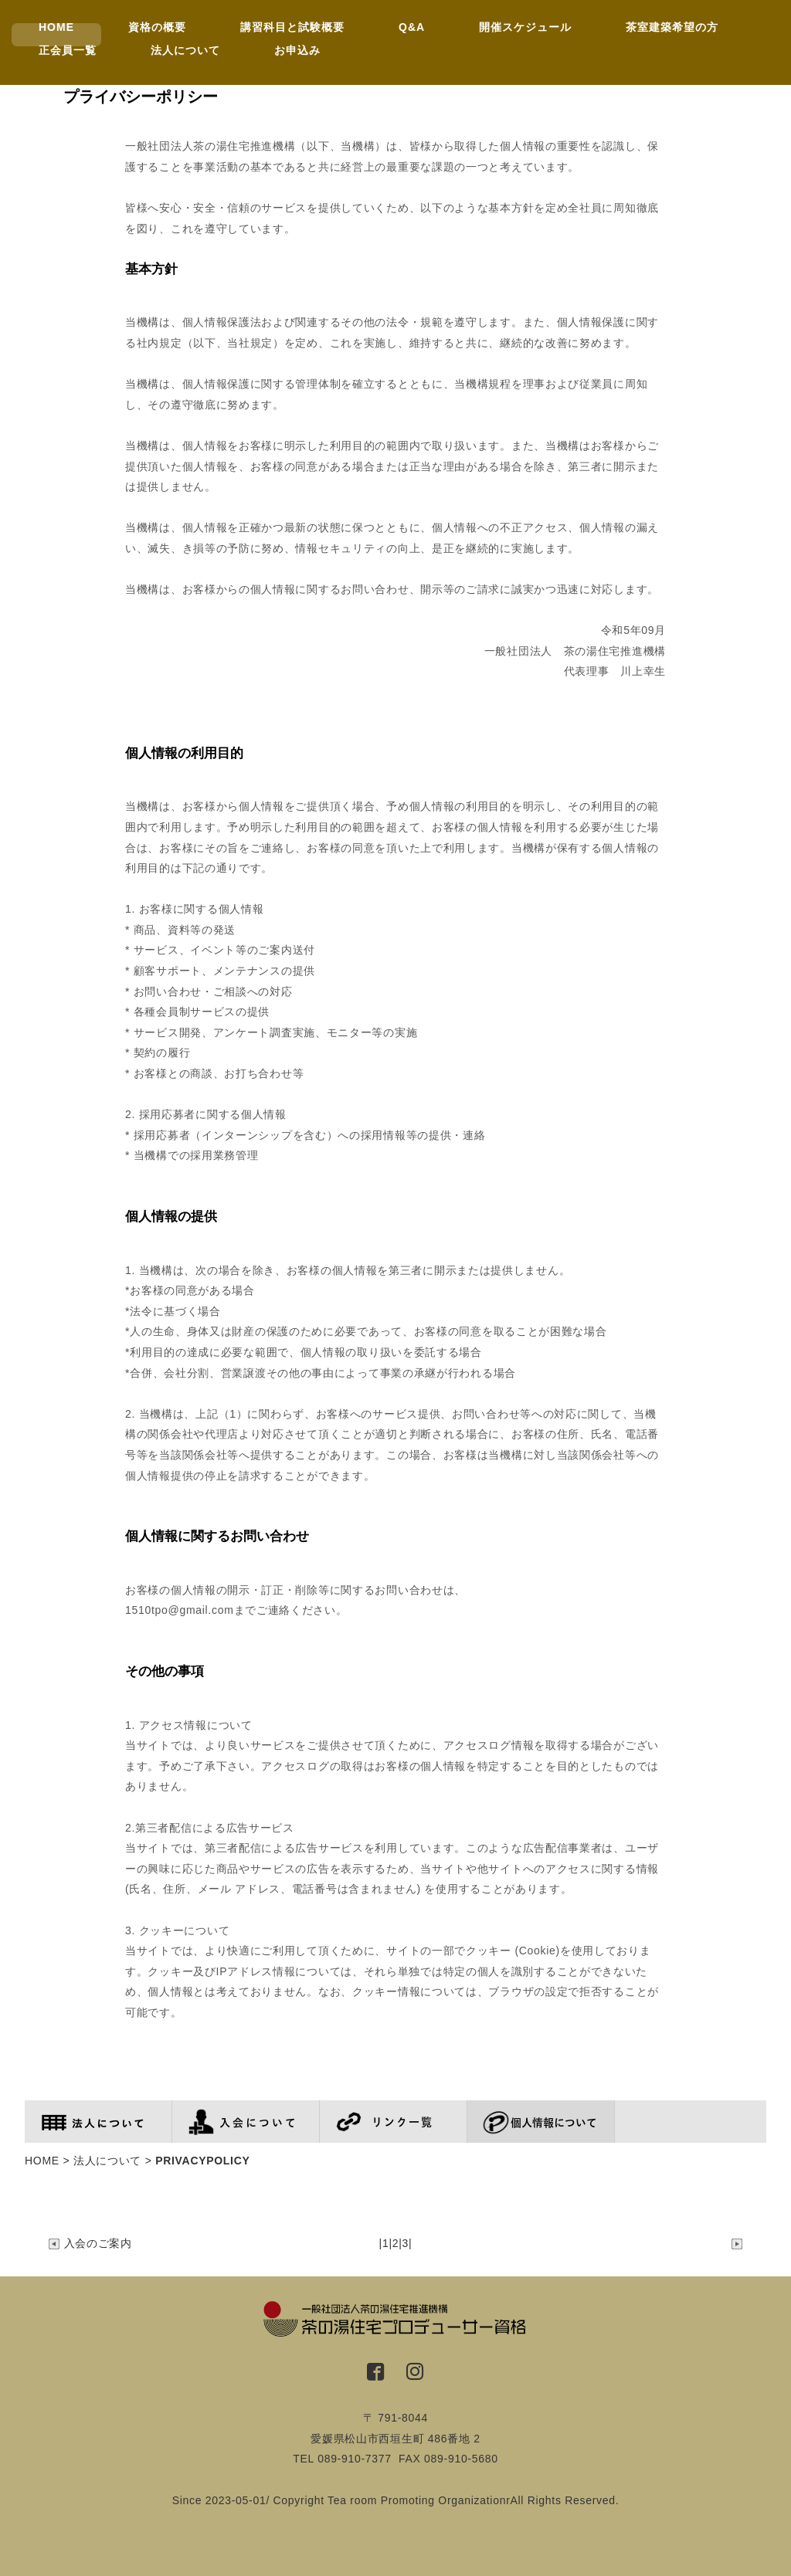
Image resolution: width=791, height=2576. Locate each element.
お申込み (297, 50)
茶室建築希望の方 (672, 27)
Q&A (412, 27)
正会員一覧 (68, 50)
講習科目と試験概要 (292, 27)
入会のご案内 (90, 2243)
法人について (185, 50)
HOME (56, 27)
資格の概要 (157, 27)
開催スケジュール (525, 27)
